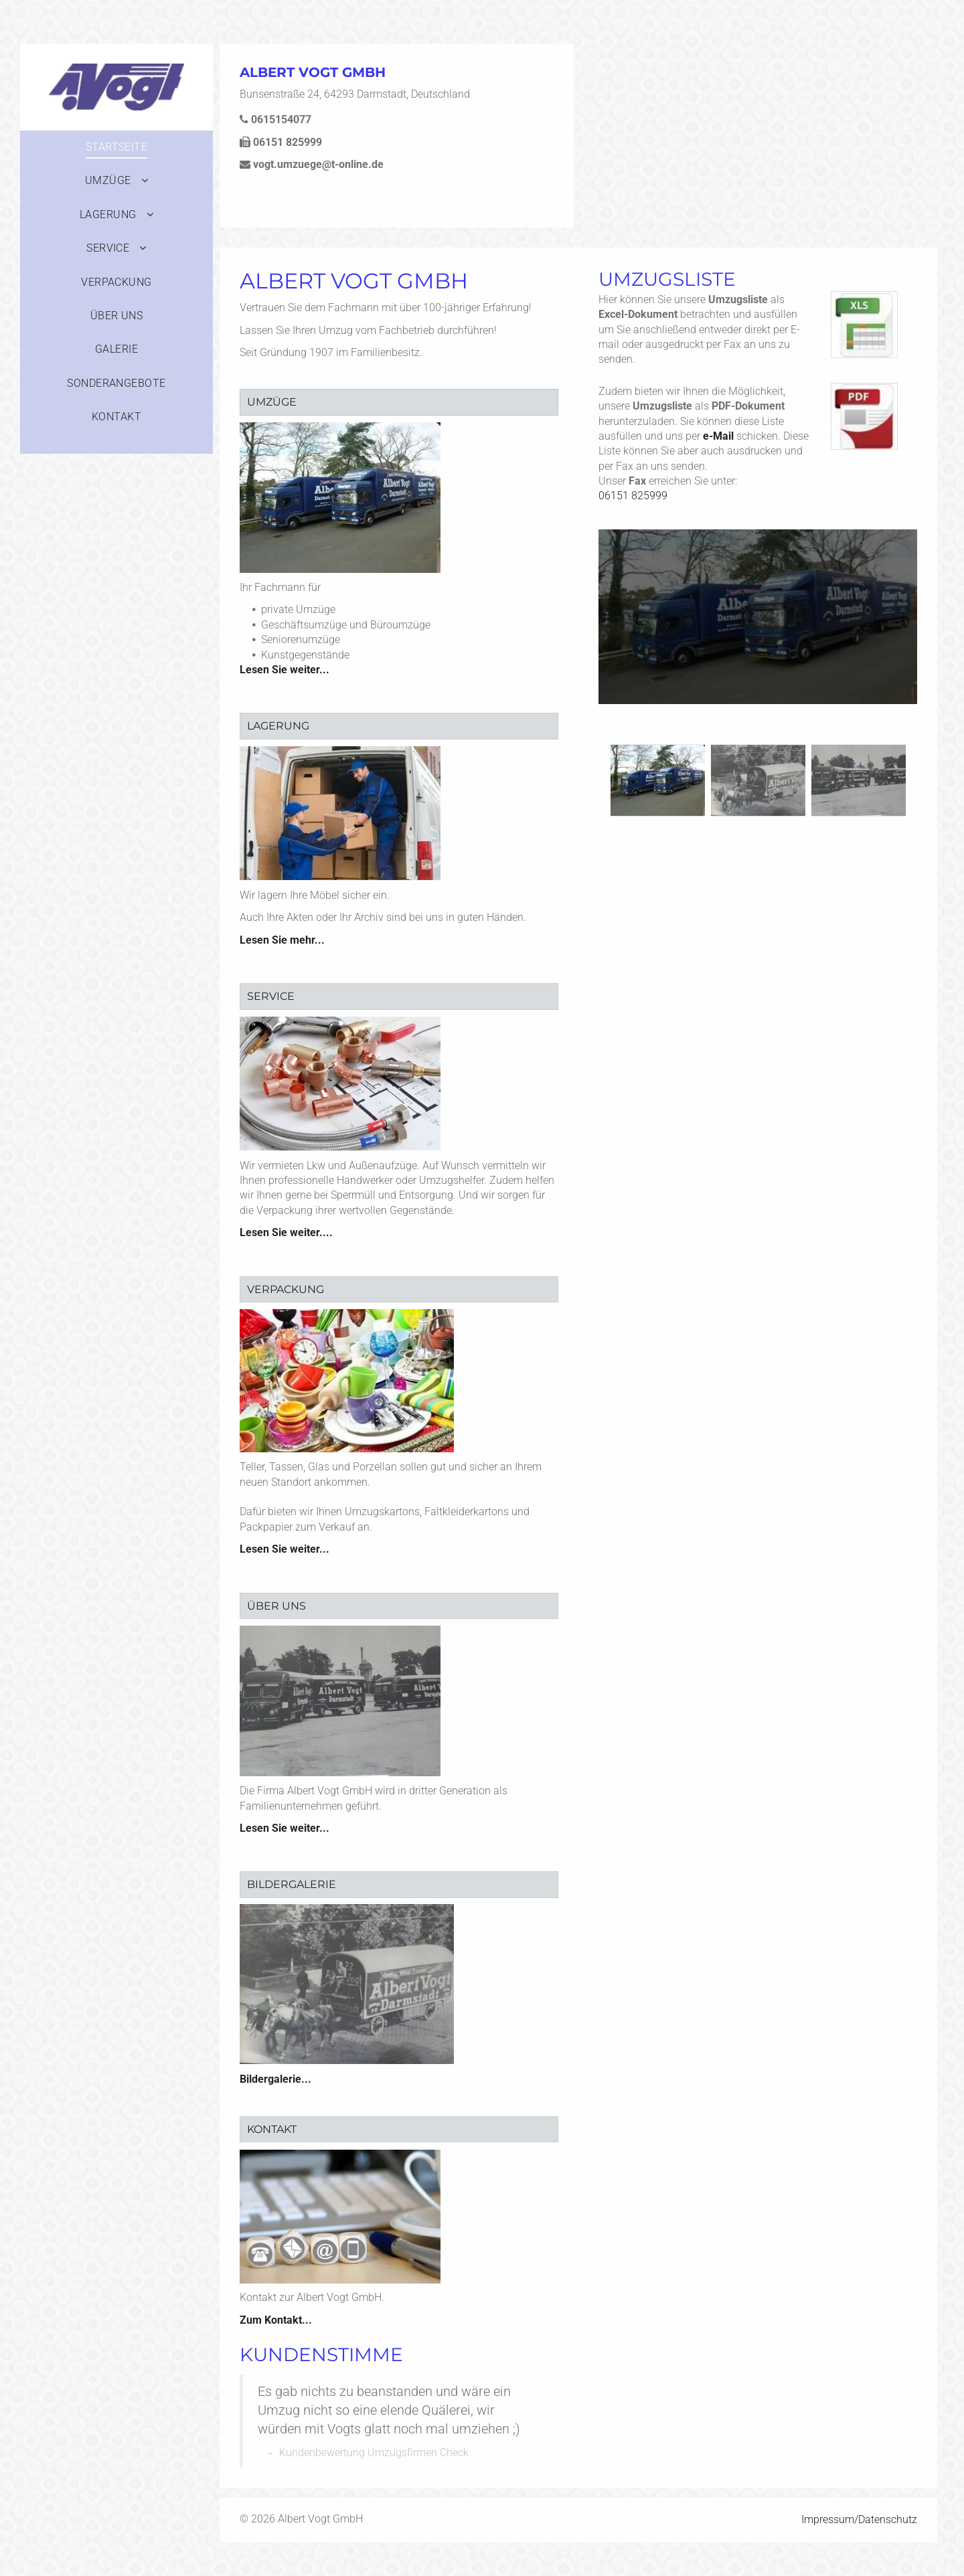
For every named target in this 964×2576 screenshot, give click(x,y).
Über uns (276, 1606)
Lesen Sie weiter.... (286, 1232)
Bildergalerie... (275, 2079)
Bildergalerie (291, 1884)
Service (271, 996)
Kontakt (272, 2129)
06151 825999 (632, 495)
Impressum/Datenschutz (859, 2519)
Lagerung (278, 725)
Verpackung (285, 1289)
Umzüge (272, 402)
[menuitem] (116, 147)
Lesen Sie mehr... (282, 940)
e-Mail (718, 436)
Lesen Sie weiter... (284, 669)
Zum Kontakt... (276, 2320)
